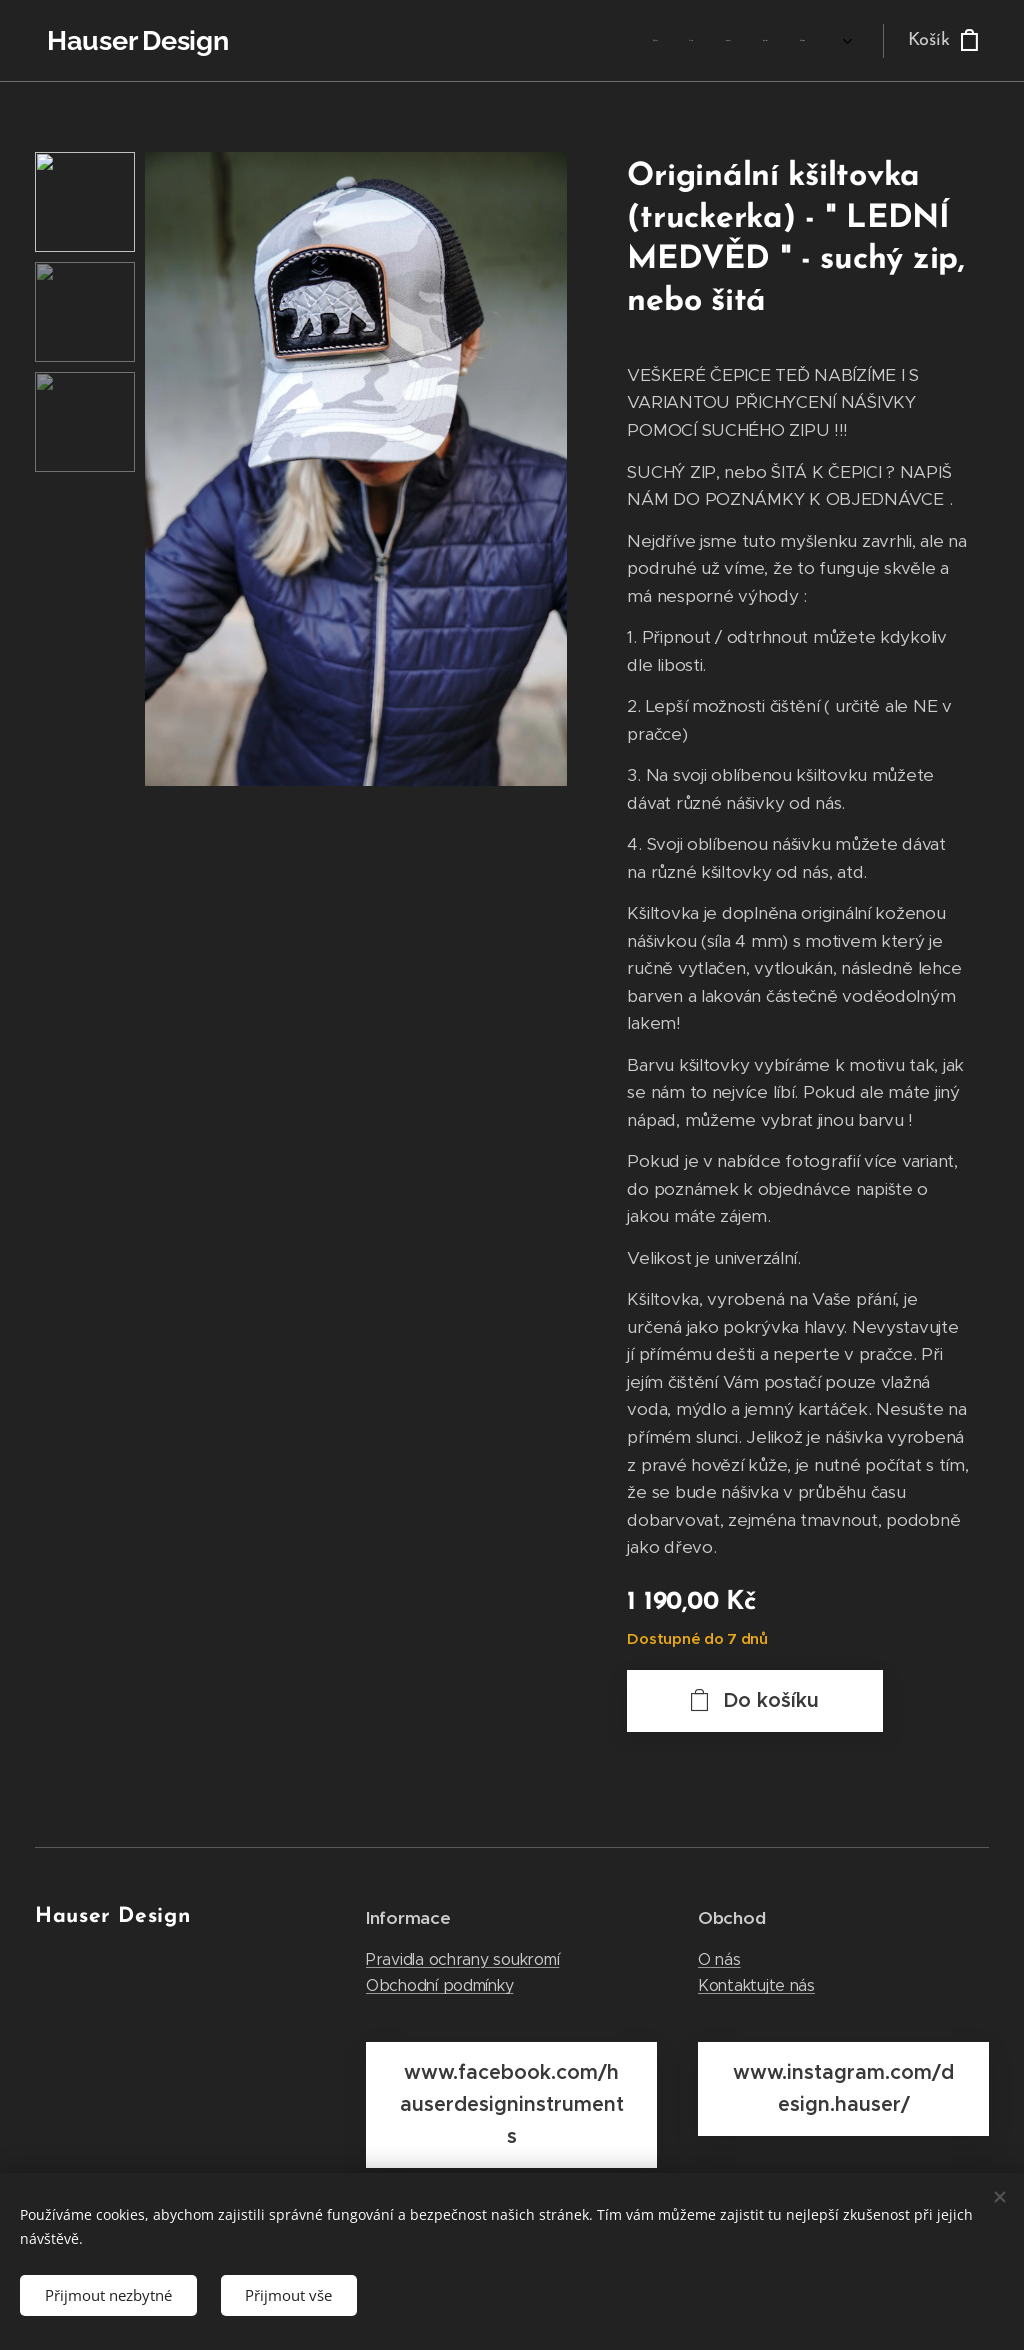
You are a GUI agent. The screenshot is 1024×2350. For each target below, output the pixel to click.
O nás (719, 1959)
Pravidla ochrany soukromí (462, 1959)
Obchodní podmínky (439, 1985)
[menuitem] (660, 41)
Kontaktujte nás (756, 1985)
